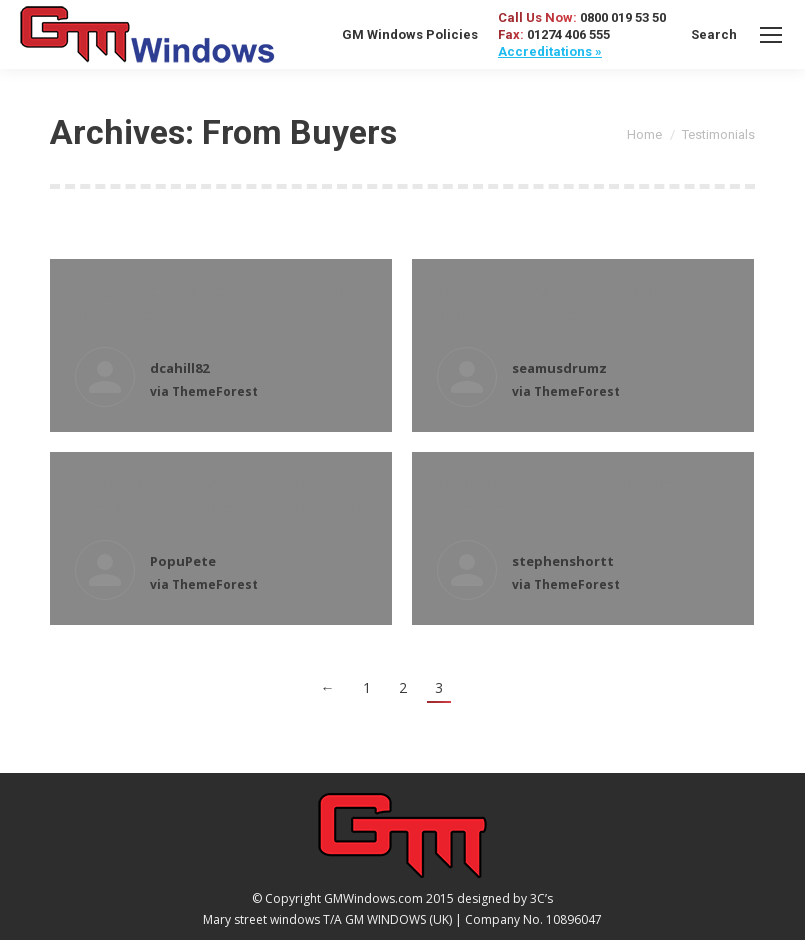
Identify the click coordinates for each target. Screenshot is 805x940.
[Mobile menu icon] (771, 35)
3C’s (541, 898)
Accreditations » (550, 51)
